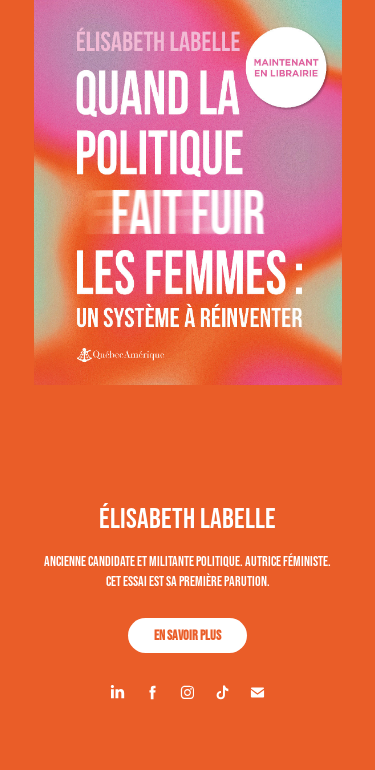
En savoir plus (187, 635)
